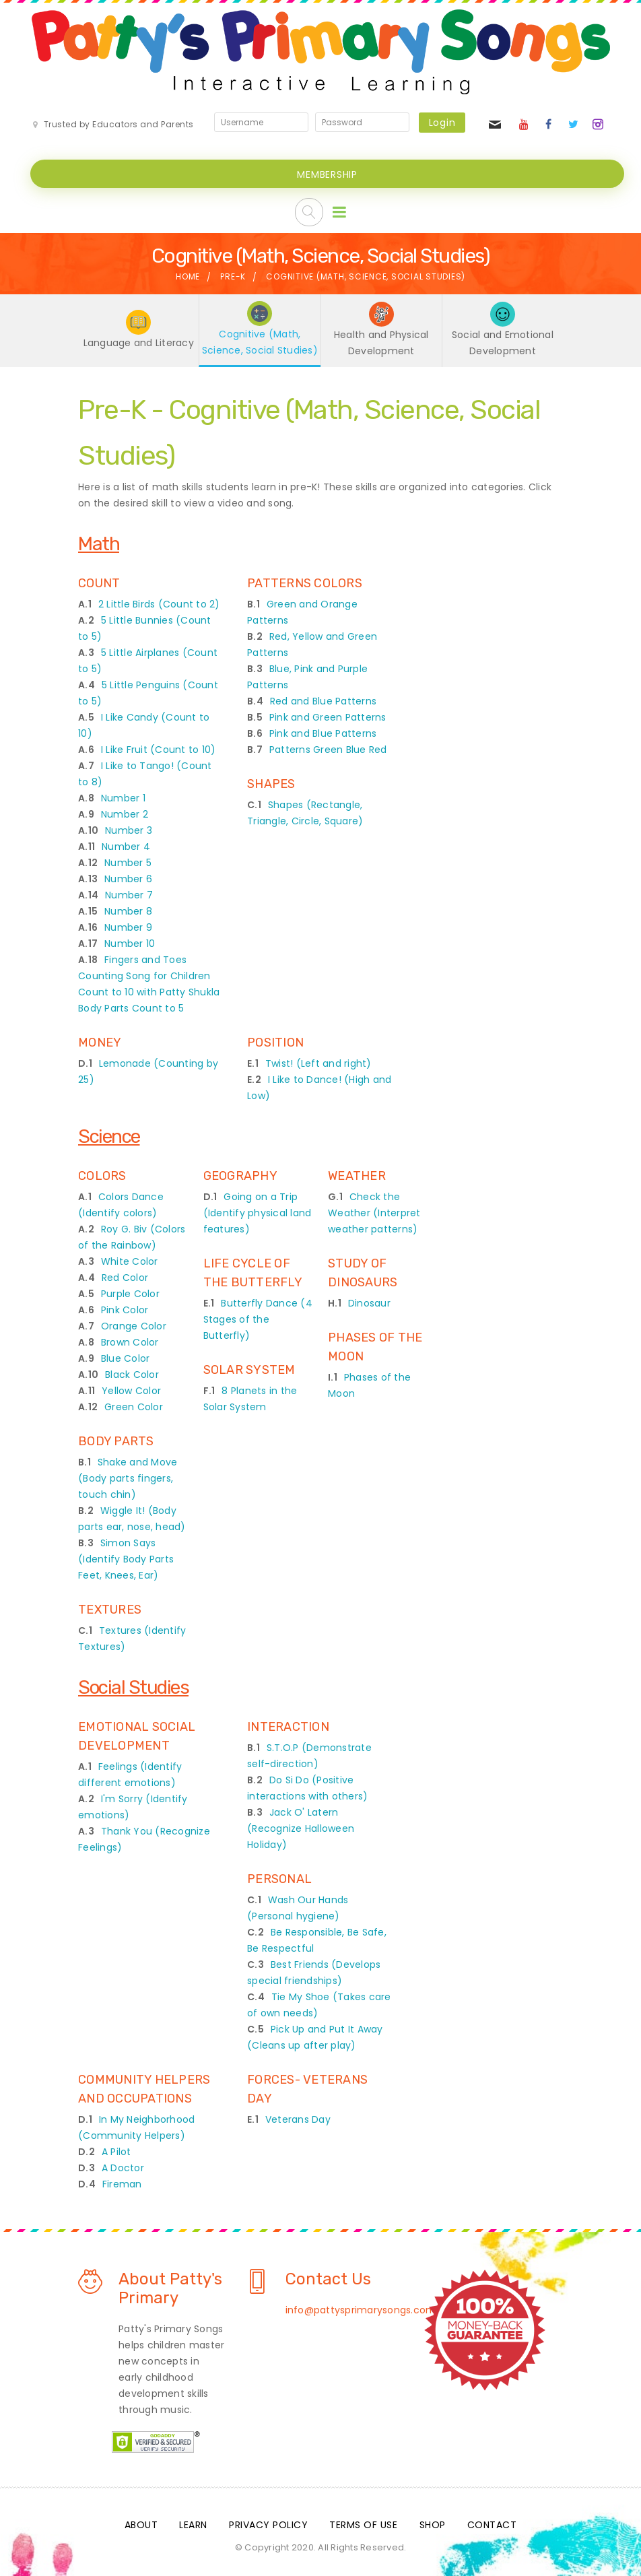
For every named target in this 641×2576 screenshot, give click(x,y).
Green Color (133, 1407)
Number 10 (129, 943)
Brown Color (130, 1342)
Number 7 (129, 895)
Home (188, 276)
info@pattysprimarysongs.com (360, 2310)
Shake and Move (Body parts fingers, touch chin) (127, 1478)
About (141, 2525)
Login (442, 122)
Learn (193, 2525)
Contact (492, 2525)
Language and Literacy (138, 343)
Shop (432, 2525)
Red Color (125, 1277)
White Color (129, 1261)
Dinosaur (369, 1303)
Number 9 (128, 927)
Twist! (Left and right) (318, 1063)
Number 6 (128, 879)
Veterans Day (298, 2119)
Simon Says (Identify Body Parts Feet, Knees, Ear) (126, 1559)
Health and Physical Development (381, 343)
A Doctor (123, 2168)
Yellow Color (131, 1390)
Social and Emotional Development (502, 343)
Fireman (122, 2184)
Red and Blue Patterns (323, 701)
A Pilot (116, 2151)
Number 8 (128, 911)
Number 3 (128, 830)
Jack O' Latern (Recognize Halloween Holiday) (300, 1828)
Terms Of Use (363, 2525)
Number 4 (126, 846)
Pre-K (233, 276)
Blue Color (125, 1358)
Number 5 (127, 862)
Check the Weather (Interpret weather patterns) (374, 1213)
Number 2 (124, 814)
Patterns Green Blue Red (328, 749)
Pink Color (125, 1310)
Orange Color (133, 1326)
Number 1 (123, 798)
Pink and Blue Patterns (323, 733)
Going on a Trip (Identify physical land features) (257, 1213)
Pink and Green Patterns (327, 717)
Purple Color (130, 1293)
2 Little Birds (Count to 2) (159, 604)
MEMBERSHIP (327, 174)
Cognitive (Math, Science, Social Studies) (260, 342)
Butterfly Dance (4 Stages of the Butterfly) (257, 1319)
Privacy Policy (268, 2525)
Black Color (132, 1374)
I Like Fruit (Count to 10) (158, 749)
